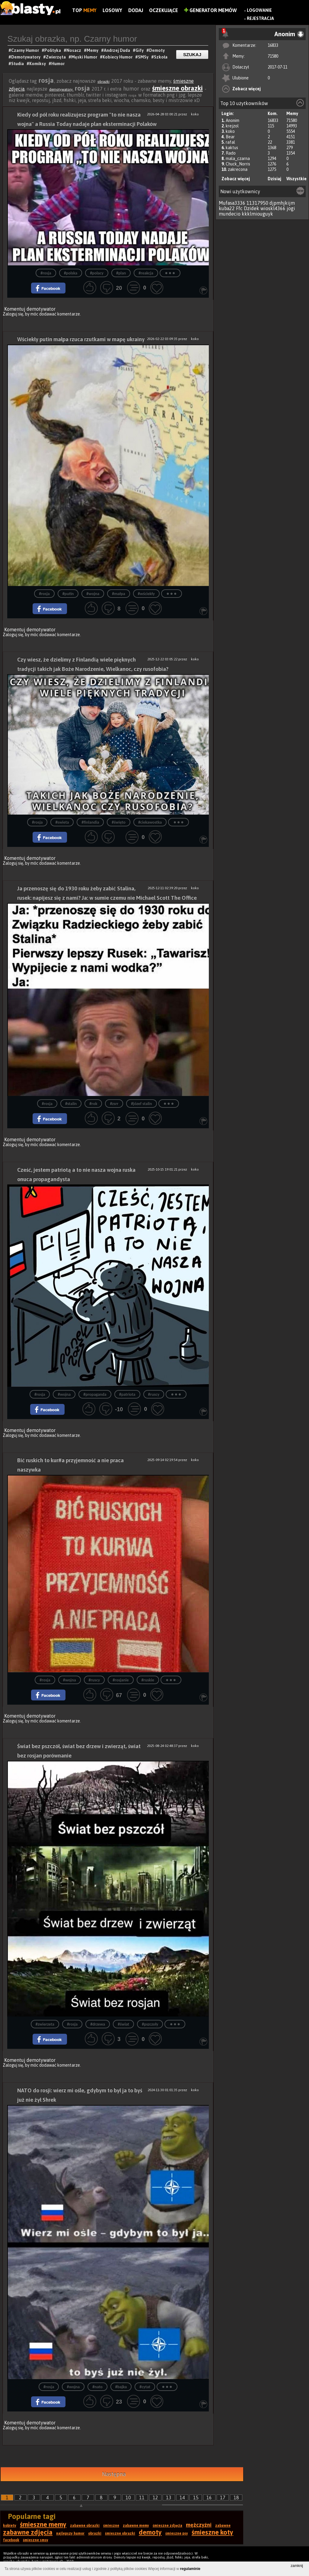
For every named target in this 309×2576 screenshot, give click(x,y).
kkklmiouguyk (257, 213)
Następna (114, 2474)
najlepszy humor (70, 2533)
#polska (71, 273)
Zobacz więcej (246, 88)
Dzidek (251, 208)
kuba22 (227, 208)
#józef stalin (141, 1103)
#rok (93, 1103)
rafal (230, 142)
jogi (291, 208)
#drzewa (97, 2024)
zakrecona (237, 169)
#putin (68, 593)
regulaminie (190, 2569)
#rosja (45, 273)
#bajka (121, 2386)
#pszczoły (150, 2024)
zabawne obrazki (85, 2525)
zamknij (297, 2566)
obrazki (103, 81)
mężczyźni (199, 2525)
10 (128, 2497)
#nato (97, 2386)
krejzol (232, 125)
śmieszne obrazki (177, 88)
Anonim (232, 120)
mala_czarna (238, 158)
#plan (121, 273)
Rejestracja (260, 18)
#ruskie (148, 1680)
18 (236, 2497)
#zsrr (114, 1103)
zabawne (223, 2525)
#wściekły (146, 593)
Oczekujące (163, 10)
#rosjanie (121, 1680)
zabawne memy (136, 2525)
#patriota (127, 1394)
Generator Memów (210, 10)
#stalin (71, 1103)
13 (168, 2497)
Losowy (112, 10)
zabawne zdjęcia (28, 2532)
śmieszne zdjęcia (167, 2525)
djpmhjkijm (282, 203)
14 (182, 2497)
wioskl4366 (272, 208)
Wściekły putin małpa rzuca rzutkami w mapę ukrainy (81, 339)
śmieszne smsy (35, 2540)
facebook (11, 2540)
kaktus (232, 147)
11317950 (257, 203)
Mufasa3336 (232, 203)
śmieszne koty (212, 2532)
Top (84, 10)
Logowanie (259, 10)
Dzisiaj (274, 178)
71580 (273, 56)
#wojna (92, 593)
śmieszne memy (43, 2524)
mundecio (230, 213)
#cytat (144, 2386)
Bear (230, 136)
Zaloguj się (13, 314)
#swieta (62, 822)
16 (209, 2497)
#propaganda (95, 1394)
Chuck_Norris (238, 164)
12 (155, 2497)
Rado (231, 153)
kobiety (9, 2525)
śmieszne (111, 2525)
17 (222, 2497)
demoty (150, 2532)
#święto (119, 822)
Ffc (239, 208)
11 (142, 2497)
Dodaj (135, 10)
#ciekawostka (150, 822)
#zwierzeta (45, 2024)
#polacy (97, 273)
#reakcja (146, 273)
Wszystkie (296, 178)
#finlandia (90, 822)
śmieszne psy (176, 2533)
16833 (273, 45)
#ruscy (154, 1394)
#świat (123, 2024)
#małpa (118, 593)
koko (230, 131)
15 (196, 2497)
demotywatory (61, 89)
